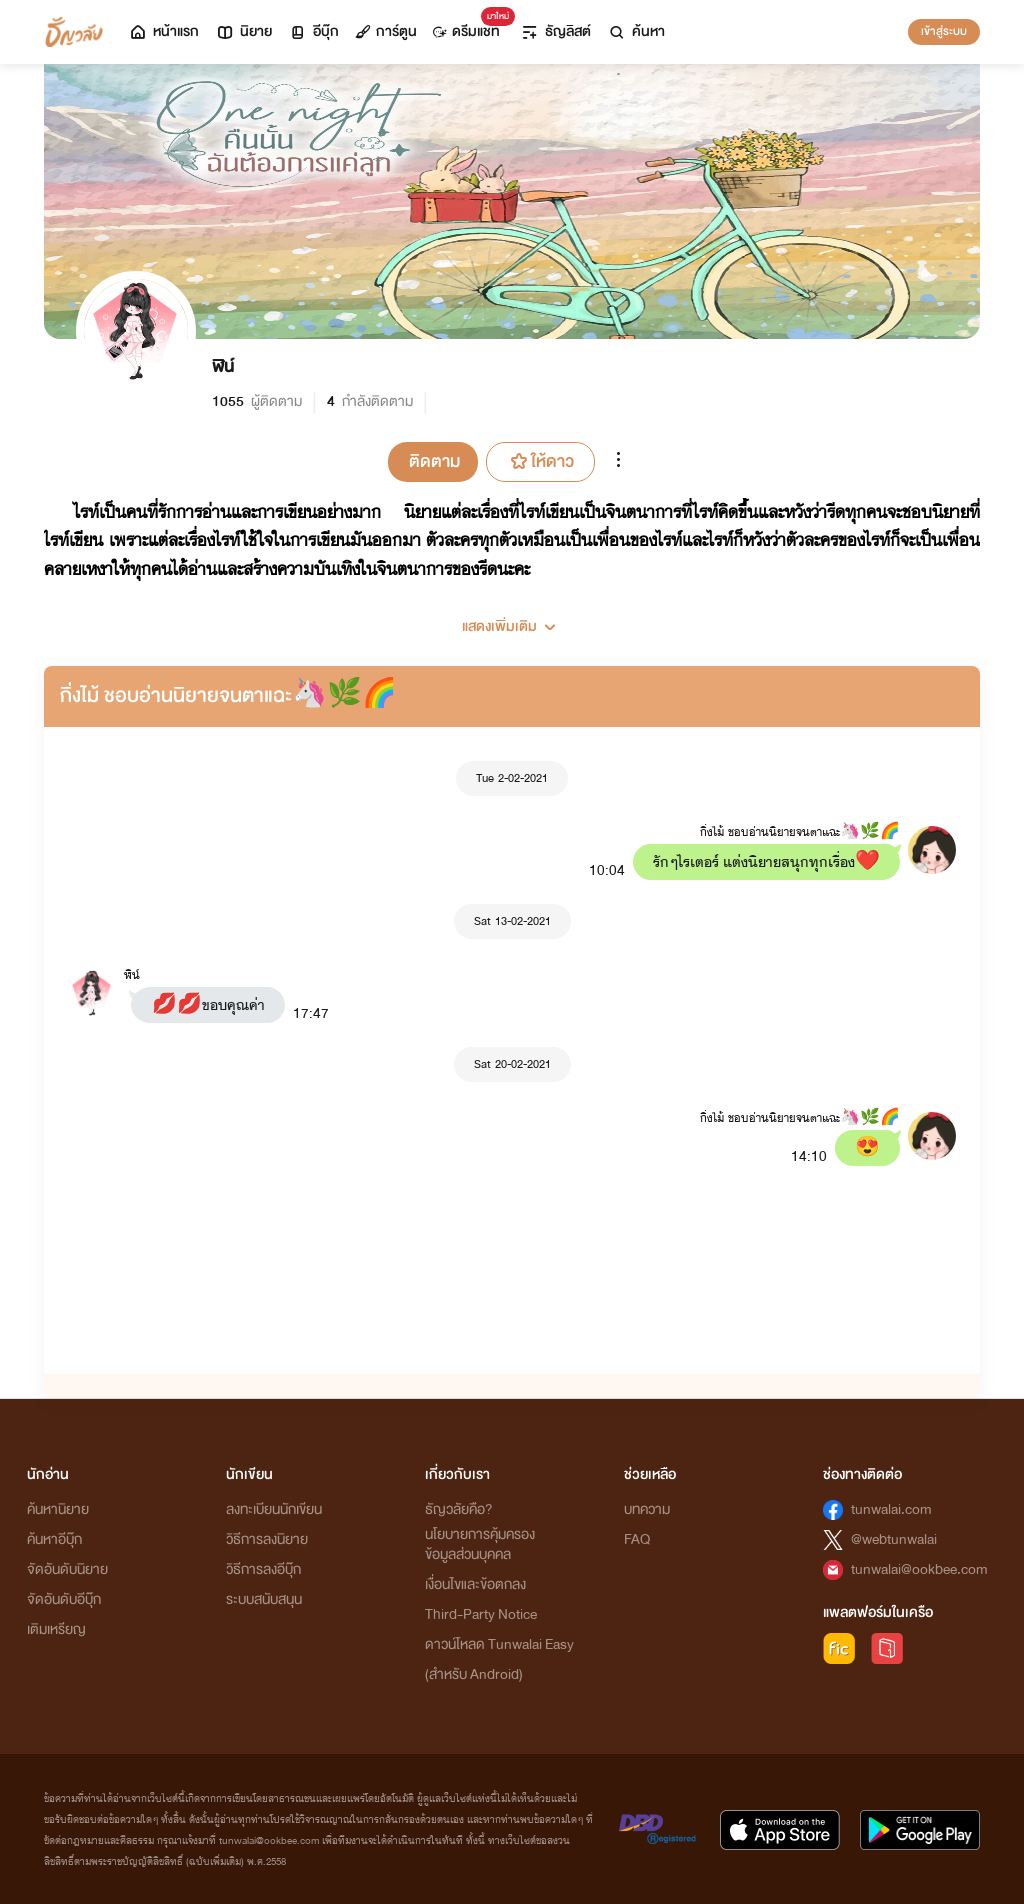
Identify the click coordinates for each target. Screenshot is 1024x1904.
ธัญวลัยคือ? (459, 1509)
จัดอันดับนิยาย (67, 1569)
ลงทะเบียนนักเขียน (274, 1509)
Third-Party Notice (481, 1614)
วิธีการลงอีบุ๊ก (263, 1569)
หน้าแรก (163, 31)
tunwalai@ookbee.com (919, 1569)
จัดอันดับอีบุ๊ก (64, 1599)
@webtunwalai (894, 1539)
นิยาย (243, 31)
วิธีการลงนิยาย (267, 1539)
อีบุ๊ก (313, 31)
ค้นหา (636, 31)
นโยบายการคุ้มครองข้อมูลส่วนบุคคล (480, 1544)
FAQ (637, 1539)
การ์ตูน (386, 31)
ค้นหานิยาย (58, 1509)
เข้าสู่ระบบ (944, 31)
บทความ (647, 1509)
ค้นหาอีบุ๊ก (54, 1539)
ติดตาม (434, 461)
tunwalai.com (891, 1509)
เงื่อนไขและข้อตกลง (475, 1584)
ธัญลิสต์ (555, 31)
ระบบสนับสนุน (264, 1599)
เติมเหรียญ (56, 1629)
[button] (512, 619)
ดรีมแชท (470, 26)
